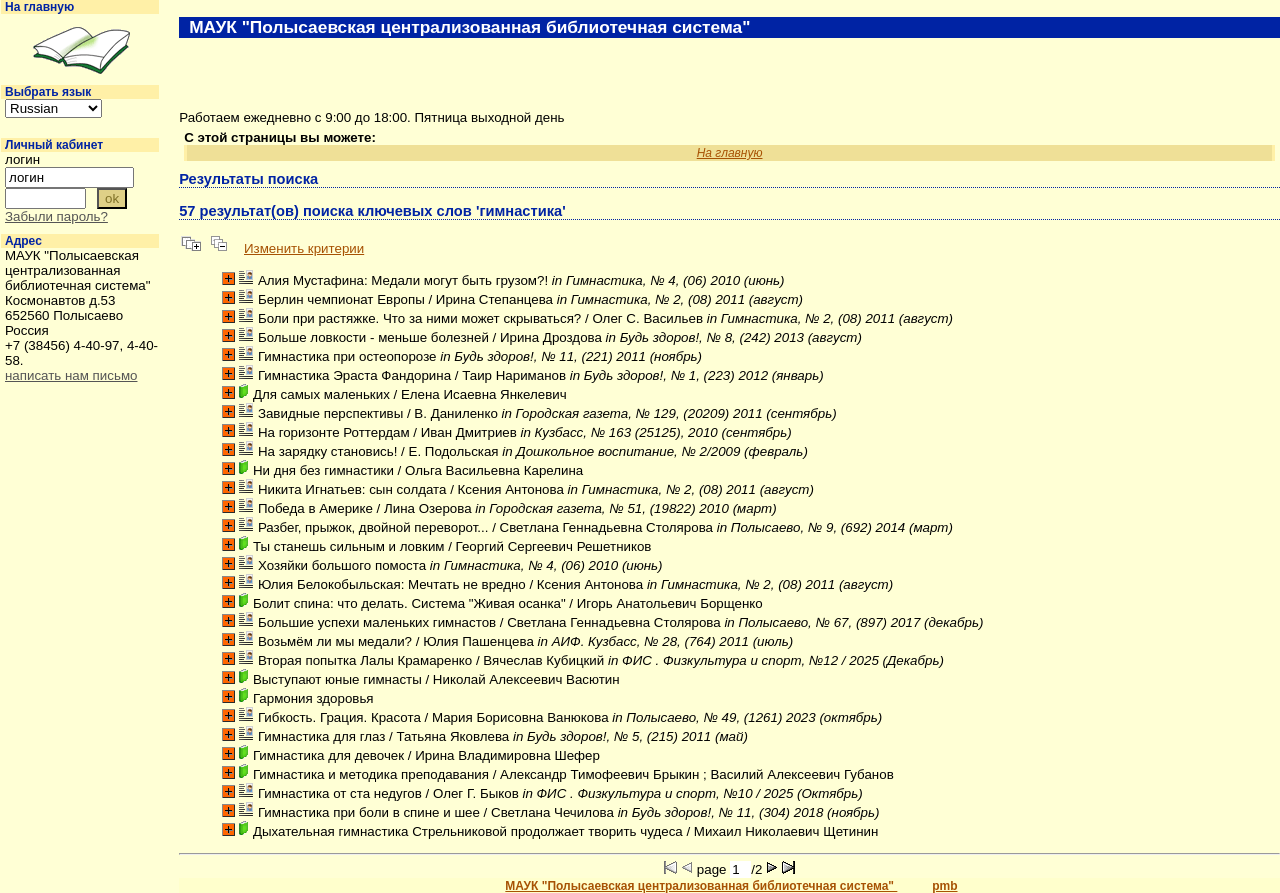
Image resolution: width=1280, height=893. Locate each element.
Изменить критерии (304, 248)
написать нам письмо (71, 375)
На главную (39, 7)
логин (22, 159)
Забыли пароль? (56, 216)
